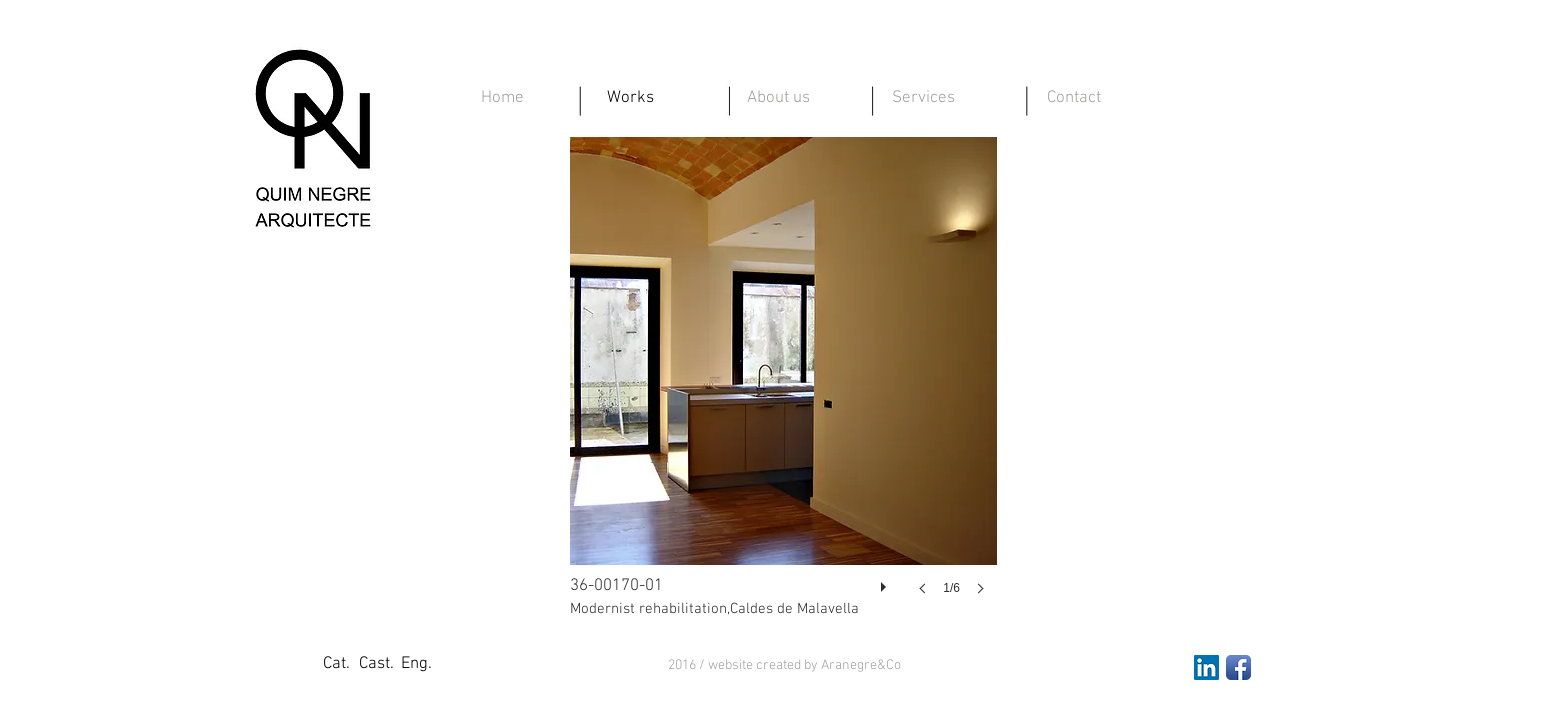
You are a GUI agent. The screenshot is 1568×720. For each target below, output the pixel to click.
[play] (886, 582)
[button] (784, 666)
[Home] (502, 99)
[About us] (778, 99)
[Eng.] (416, 665)
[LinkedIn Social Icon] (1206, 667)
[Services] (923, 99)
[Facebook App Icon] (1238, 667)
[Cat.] (336, 665)
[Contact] (1074, 99)
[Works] (630, 99)
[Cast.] (376, 665)
